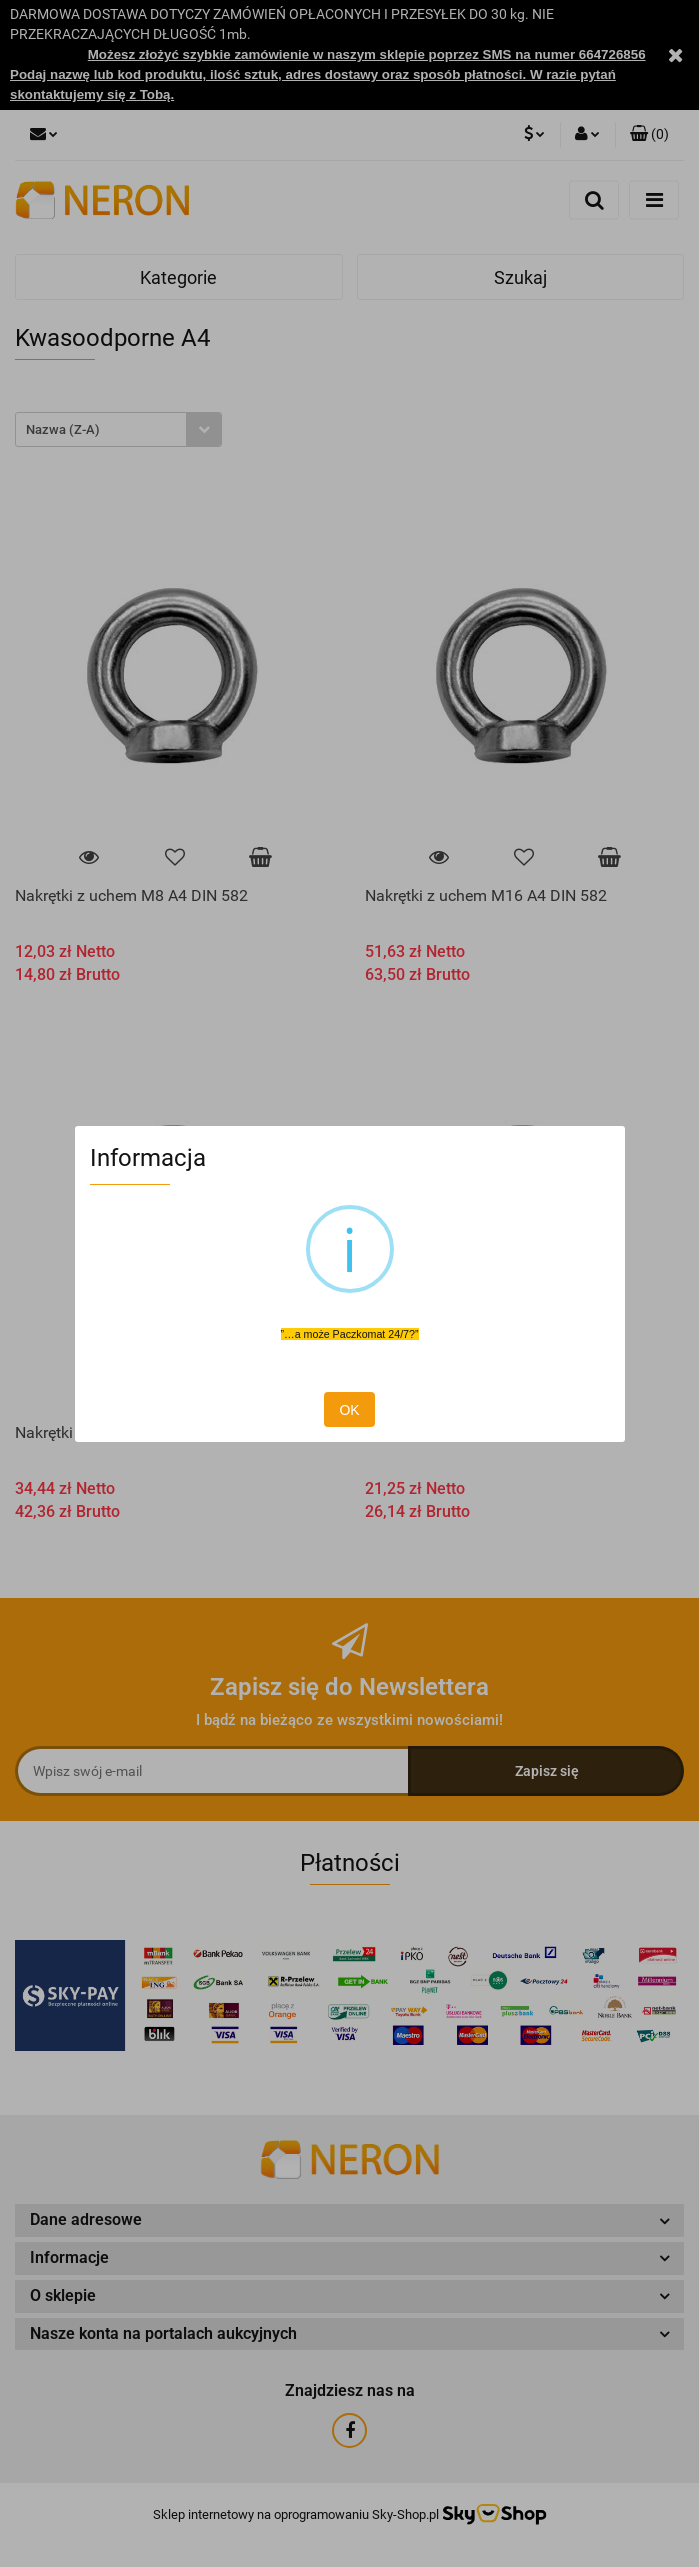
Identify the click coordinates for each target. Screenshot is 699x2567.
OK (349, 1410)
